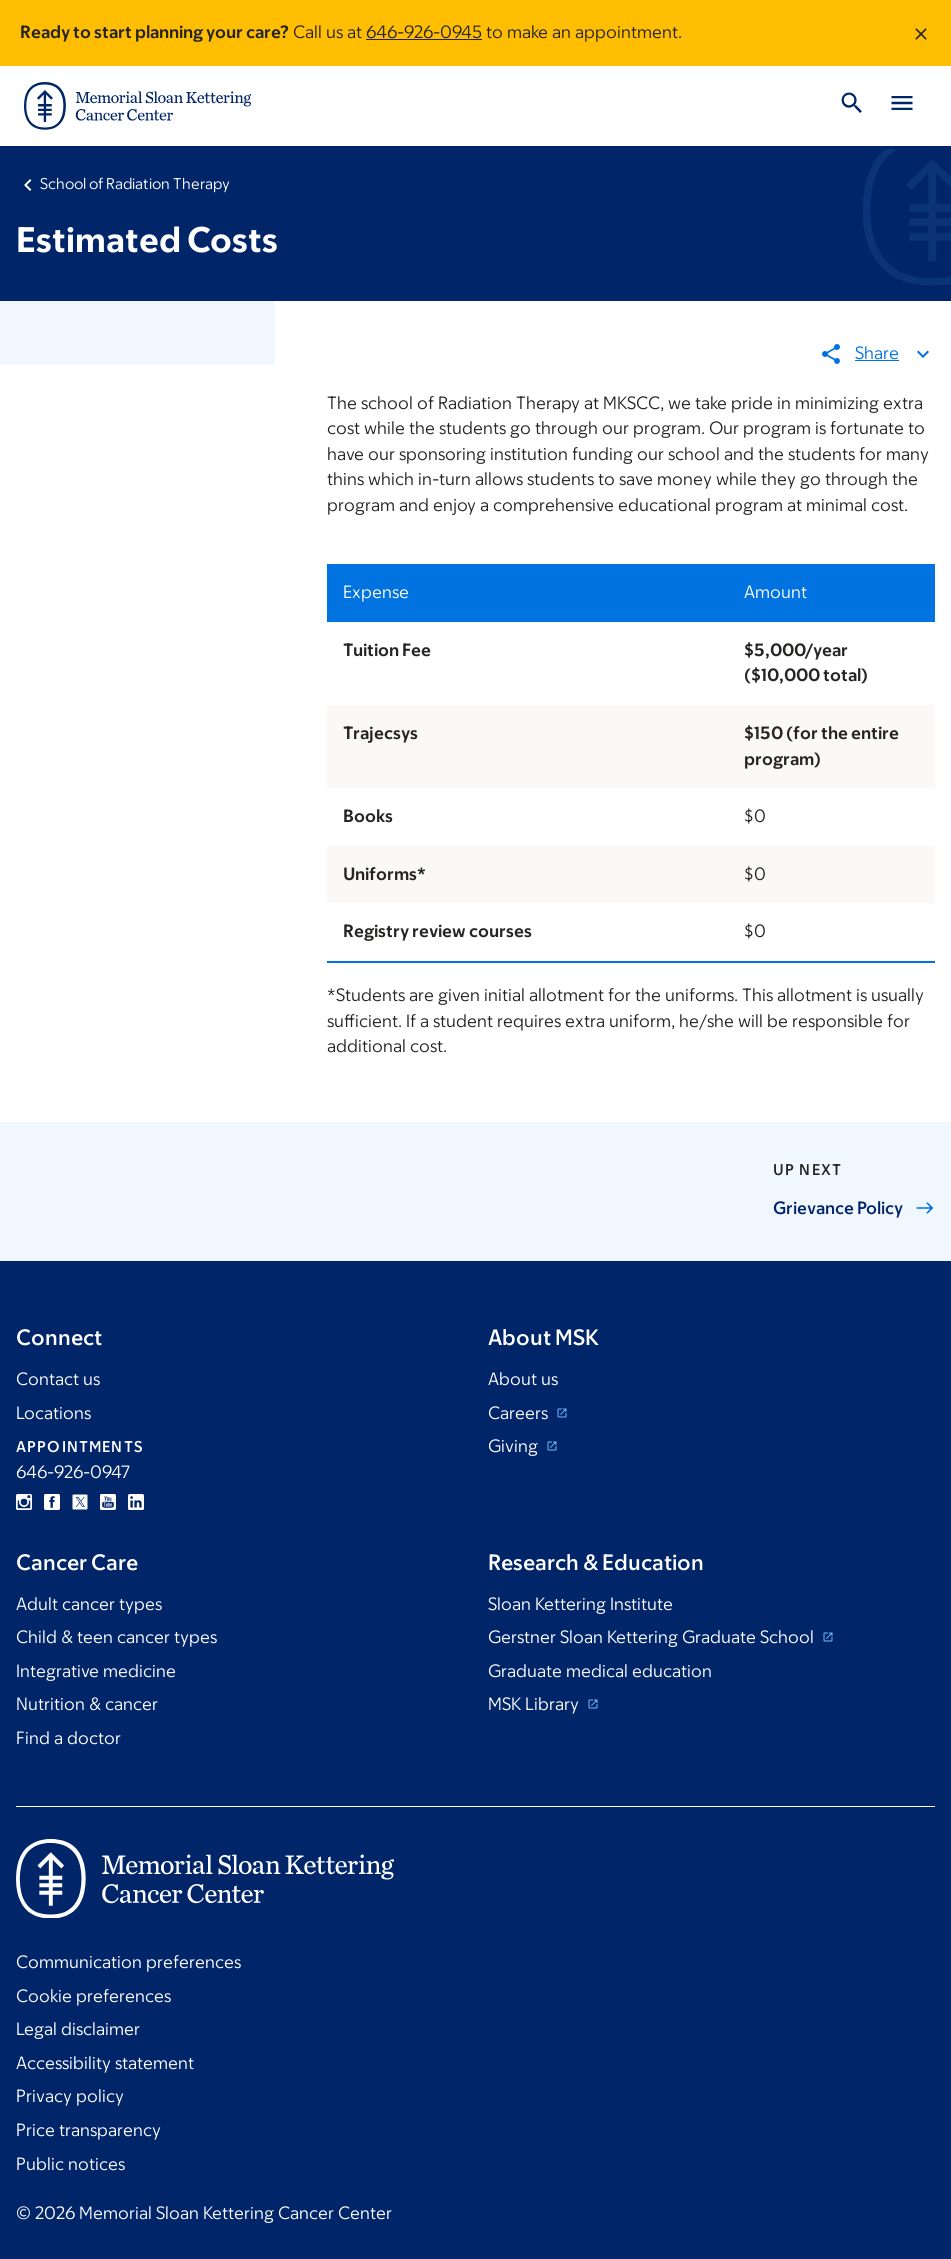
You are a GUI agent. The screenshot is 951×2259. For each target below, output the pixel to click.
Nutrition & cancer (87, 1704)
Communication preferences (128, 1962)
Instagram (24, 1502)
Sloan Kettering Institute (580, 1604)
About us (523, 1379)
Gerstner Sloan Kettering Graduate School (653, 1637)
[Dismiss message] (921, 33)
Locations (53, 1413)
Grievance (854, 1208)
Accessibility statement (105, 2063)
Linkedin (136, 1502)
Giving (515, 1446)
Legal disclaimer (78, 2029)
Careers (520, 1413)
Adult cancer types (89, 1604)
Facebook (52, 1502)
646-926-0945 (424, 32)
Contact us (58, 1379)
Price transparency (88, 2130)
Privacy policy (70, 2096)
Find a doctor (68, 1738)
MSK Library (535, 1704)
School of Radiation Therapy (135, 183)
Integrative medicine (96, 1671)
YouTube (108, 1502)
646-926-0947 (73, 1472)
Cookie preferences (93, 1996)
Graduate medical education (600, 1671)
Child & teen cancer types (116, 1637)
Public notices (70, 2164)
